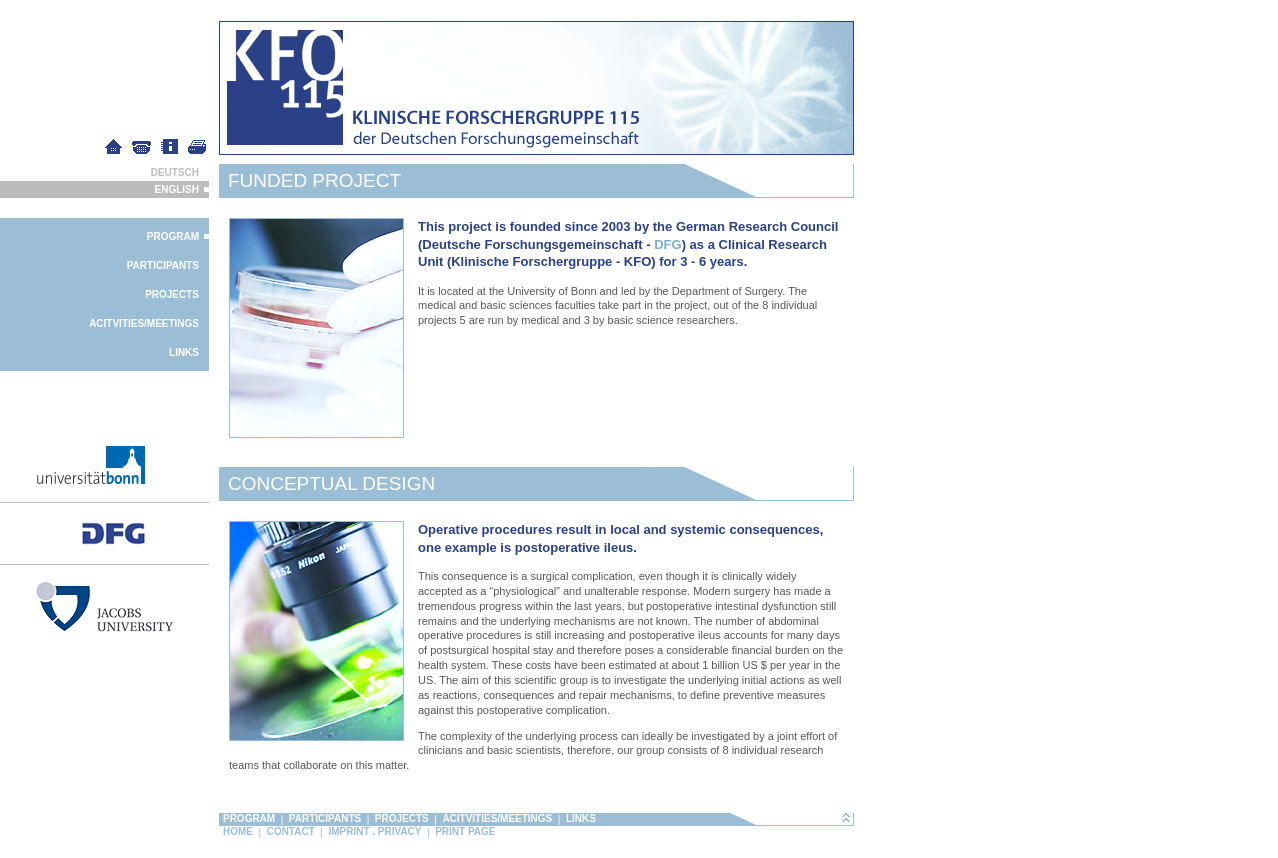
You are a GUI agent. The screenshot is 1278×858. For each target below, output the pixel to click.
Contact (291, 831)
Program (173, 236)
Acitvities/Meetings (144, 323)
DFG (667, 244)
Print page (465, 831)
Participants (163, 265)
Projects (172, 294)
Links (184, 352)
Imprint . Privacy (374, 831)
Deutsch (175, 172)
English (177, 189)
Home (238, 831)
